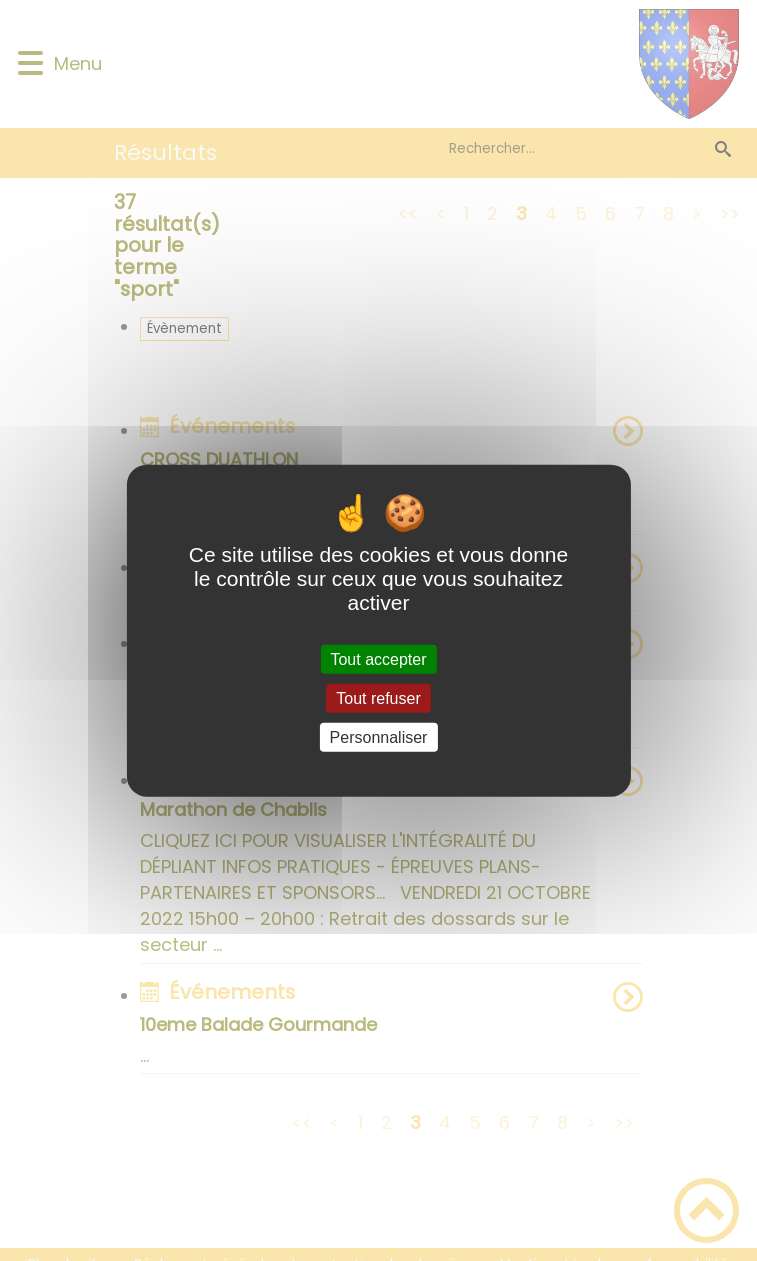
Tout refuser (378, 697)
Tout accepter (378, 658)
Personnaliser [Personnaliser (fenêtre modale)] (379, 737)
